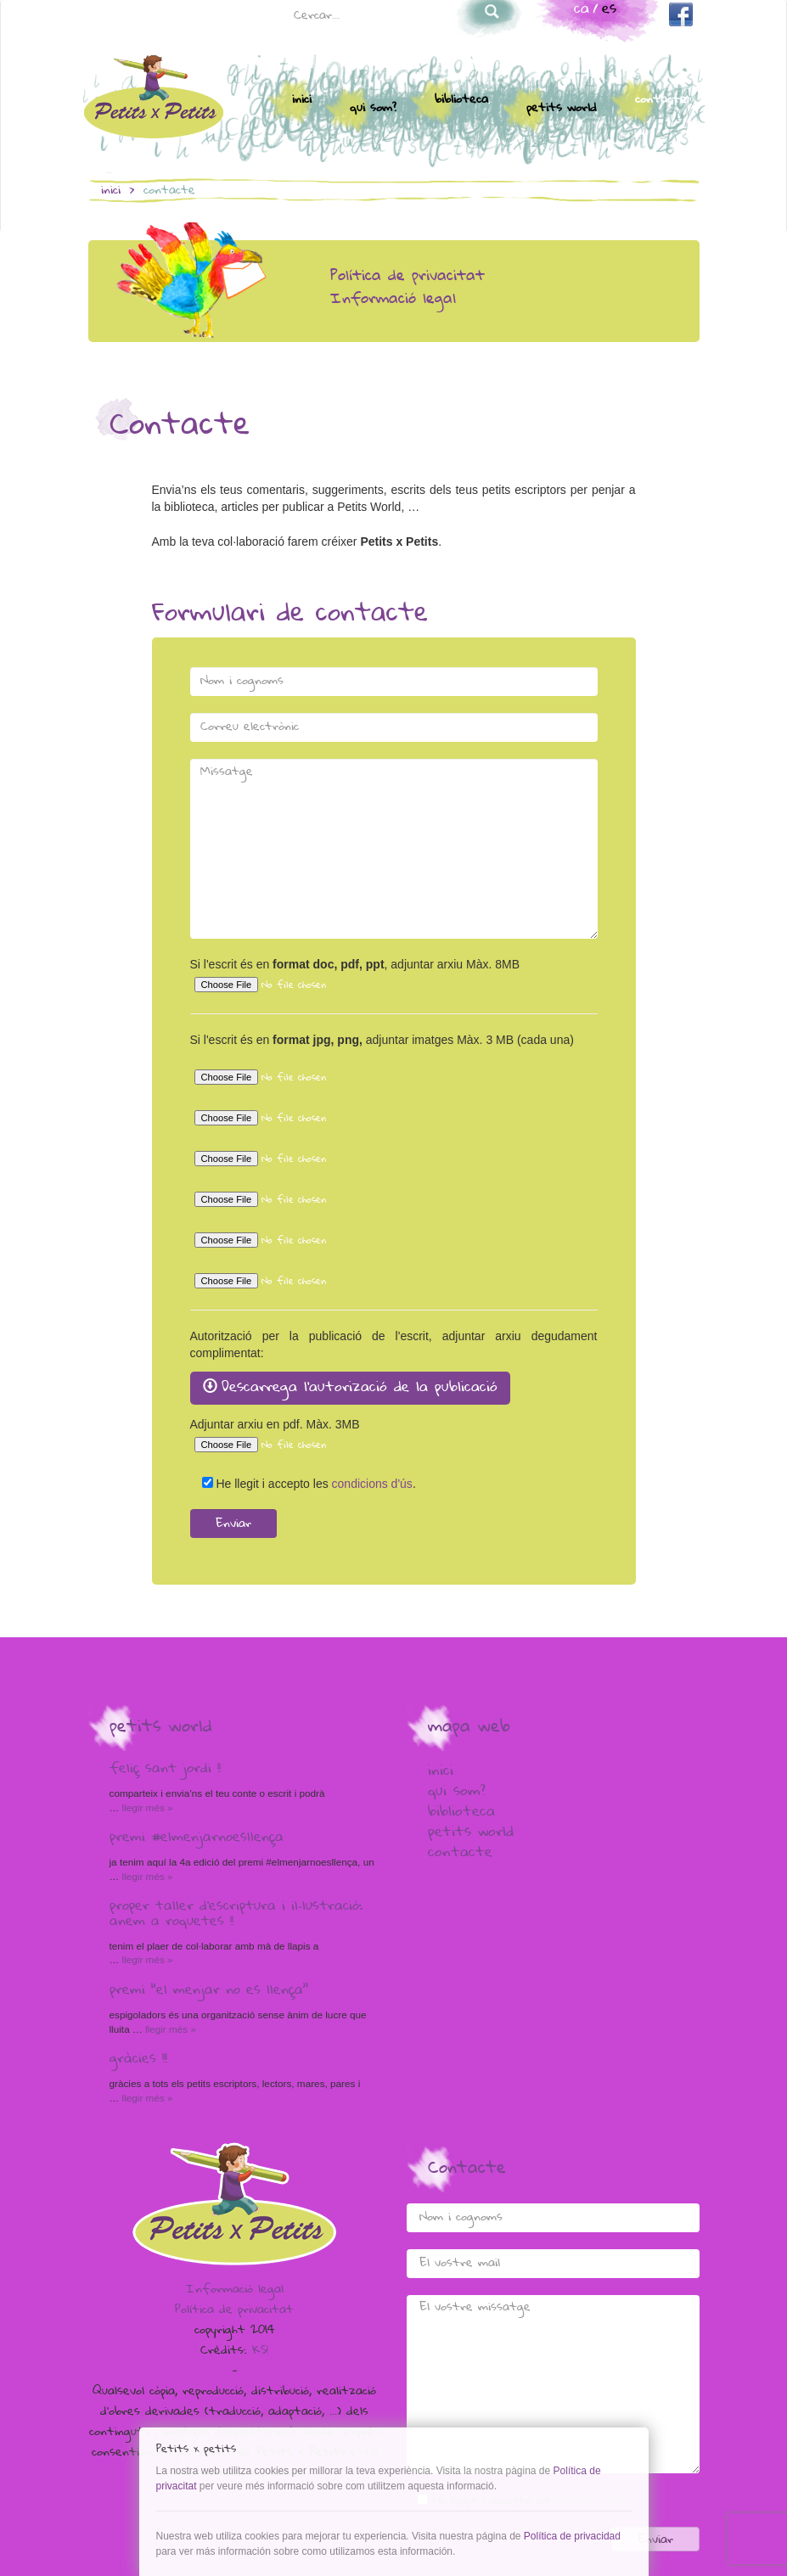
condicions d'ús (372, 1483)
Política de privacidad (572, 2536)
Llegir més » (145, 1807)
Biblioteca (461, 100)
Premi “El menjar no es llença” (209, 1991)
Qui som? (373, 108)
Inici (302, 100)
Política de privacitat (407, 277)
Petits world (561, 108)
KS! (260, 2351)
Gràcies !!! (138, 2060)
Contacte (661, 100)
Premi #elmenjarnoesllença (197, 1838)
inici (111, 191)
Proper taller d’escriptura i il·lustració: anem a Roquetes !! (236, 1914)
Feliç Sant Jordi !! (165, 1770)
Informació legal (393, 300)
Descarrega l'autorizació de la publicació (350, 1388)
